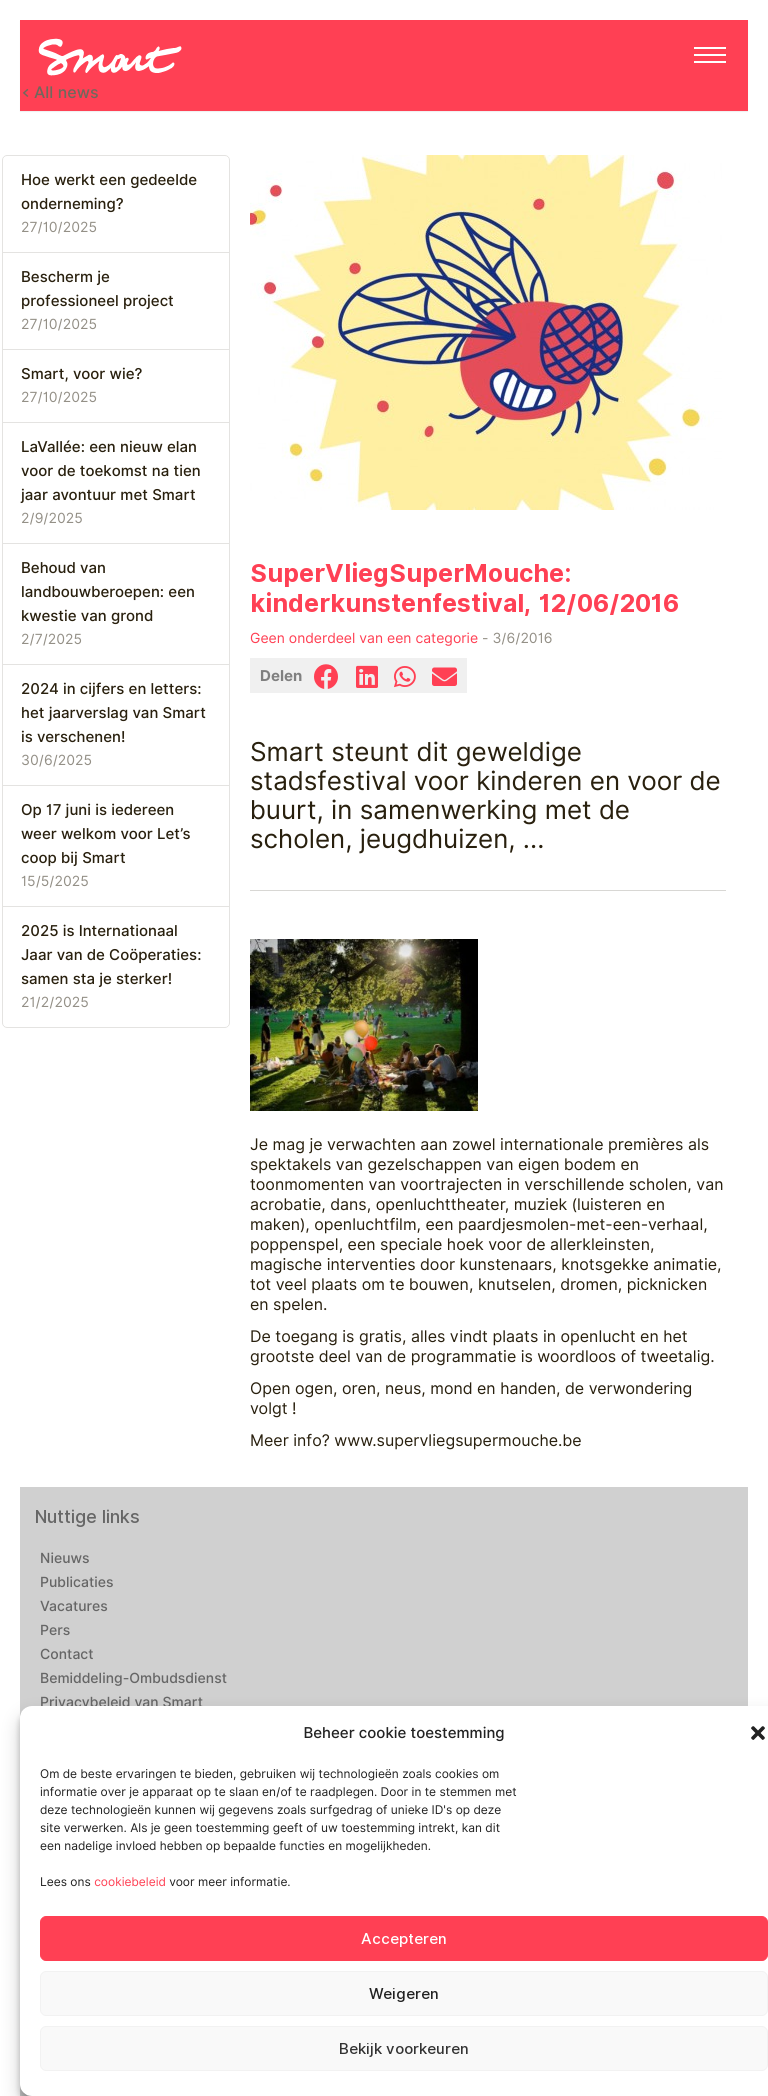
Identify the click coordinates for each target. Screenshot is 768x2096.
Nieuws (65, 1559)
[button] (758, 1733)
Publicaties (77, 1583)
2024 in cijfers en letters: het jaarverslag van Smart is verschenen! (113, 713)
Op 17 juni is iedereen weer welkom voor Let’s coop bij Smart (105, 834)
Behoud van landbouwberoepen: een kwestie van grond (108, 592)
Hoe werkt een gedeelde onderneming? (109, 192)
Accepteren (404, 1939)
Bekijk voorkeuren (404, 2049)
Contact (67, 1655)
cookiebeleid (130, 1881)
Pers (55, 1631)
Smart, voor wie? (81, 374)
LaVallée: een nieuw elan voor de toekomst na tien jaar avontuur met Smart (111, 471)
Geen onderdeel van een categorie (364, 639)
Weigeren (404, 1994)
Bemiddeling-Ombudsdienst (133, 1679)
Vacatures (74, 1607)
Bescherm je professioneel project (97, 289)
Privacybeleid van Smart (121, 1703)
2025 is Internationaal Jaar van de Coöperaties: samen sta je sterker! (111, 955)
